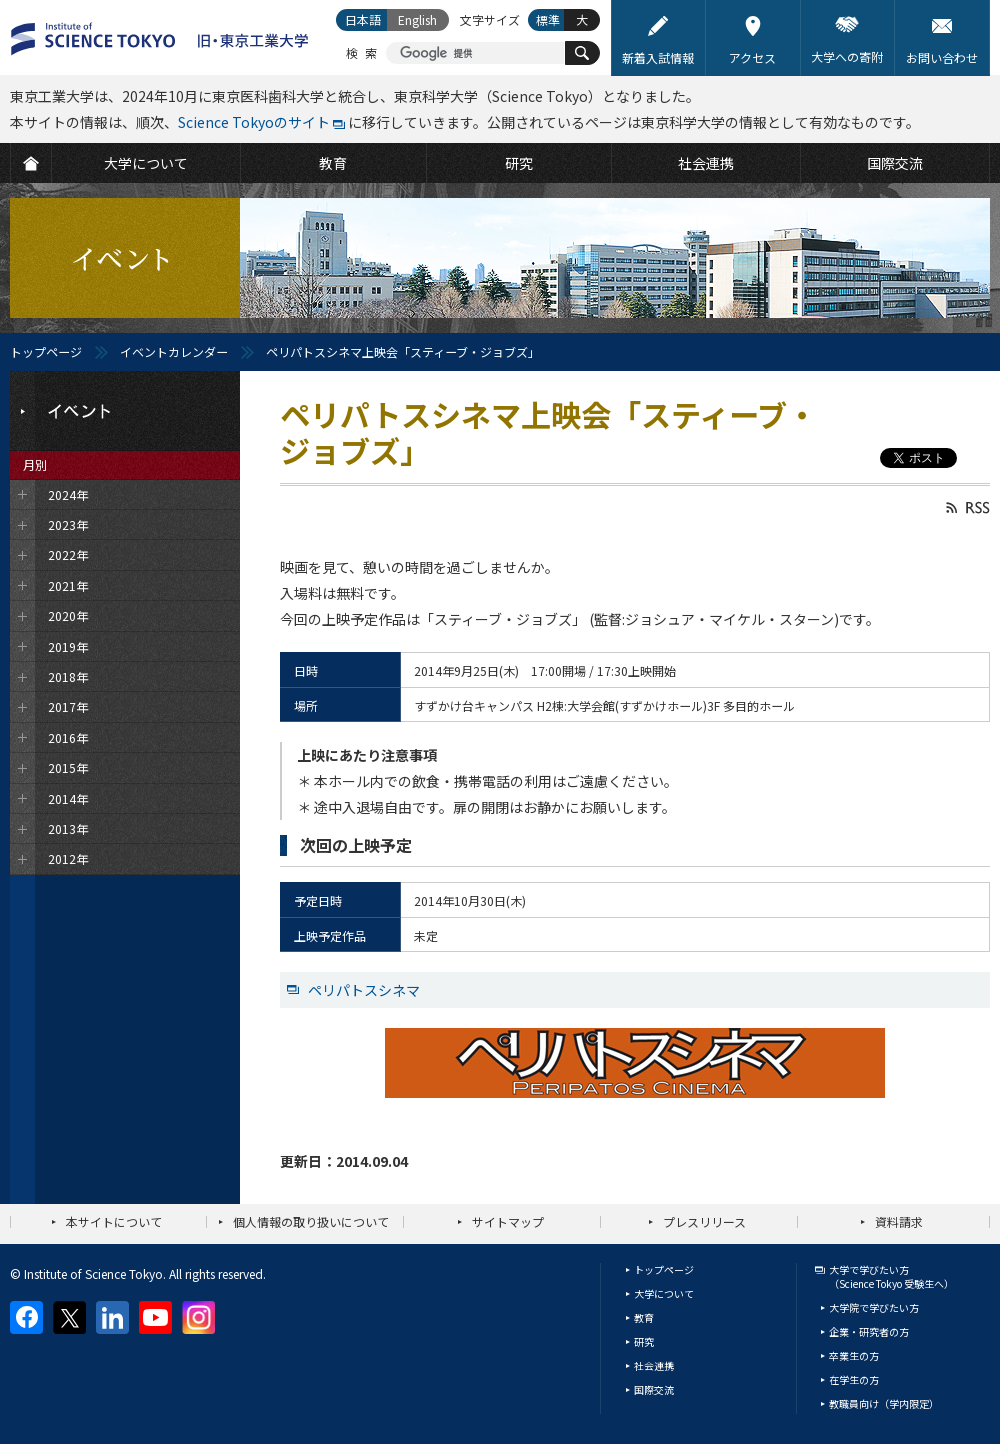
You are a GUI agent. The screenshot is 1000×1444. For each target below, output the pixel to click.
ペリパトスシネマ (364, 990)
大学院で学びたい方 (874, 1307)
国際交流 (654, 1389)
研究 (644, 1341)
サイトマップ (508, 1221)
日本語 (363, 19)
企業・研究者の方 (869, 1331)
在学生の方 (854, 1379)
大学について (664, 1293)
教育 (644, 1317)
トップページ (46, 351)
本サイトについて (114, 1221)
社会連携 (654, 1365)
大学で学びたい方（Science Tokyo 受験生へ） (891, 1276)
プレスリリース (704, 1221)
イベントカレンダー (174, 351)
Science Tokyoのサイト (254, 122)
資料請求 (899, 1221)
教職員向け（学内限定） (884, 1403)
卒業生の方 (854, 1355)
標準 (548, 19)
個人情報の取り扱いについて (311, 1221)
